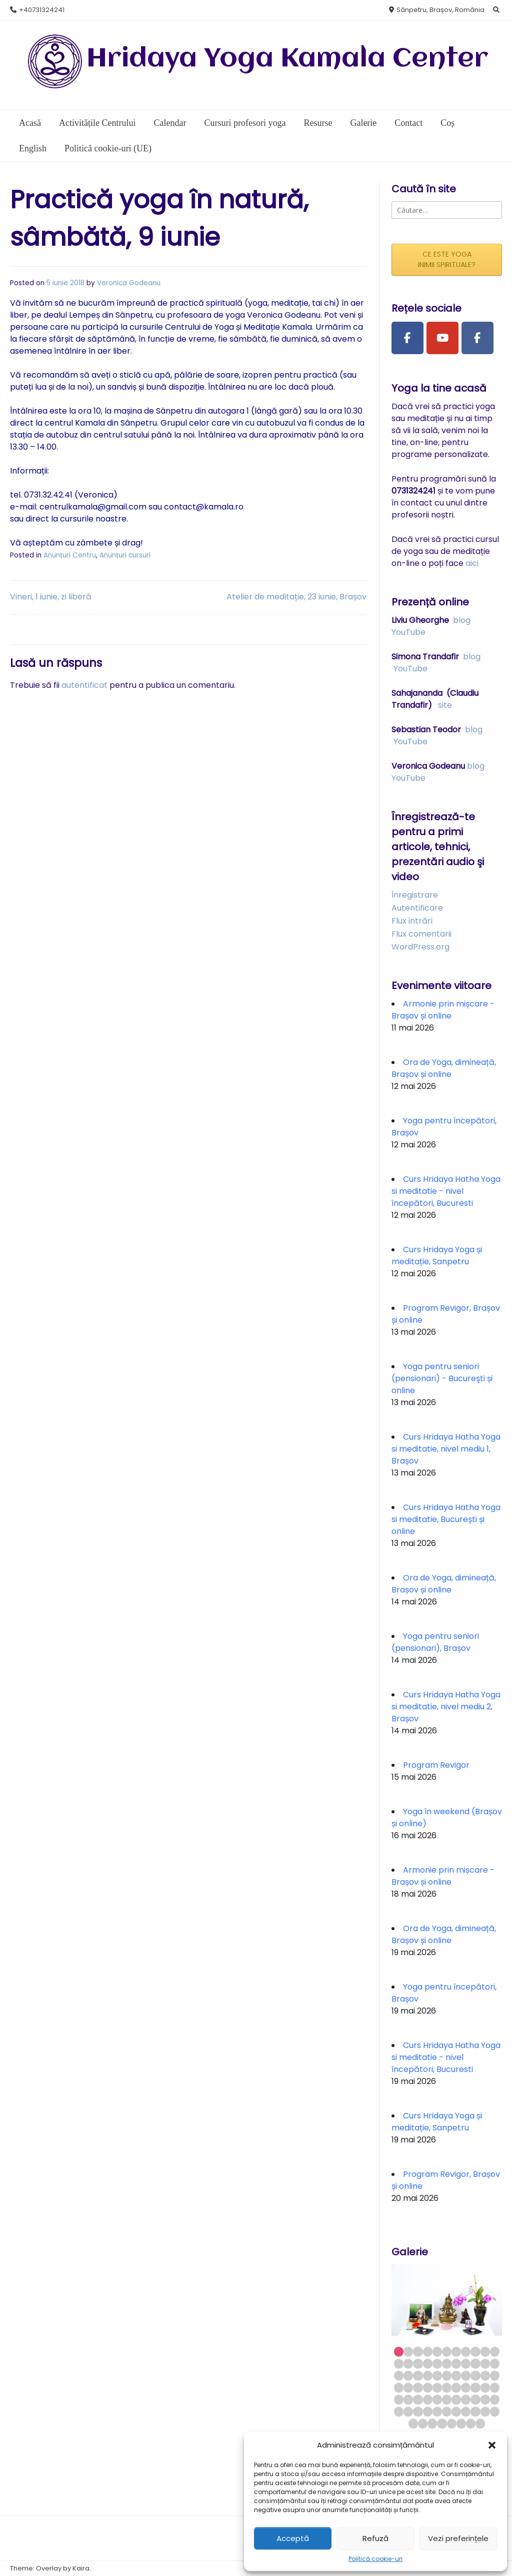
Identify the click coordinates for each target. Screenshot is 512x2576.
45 (399, 2399)
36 (417, 2387)
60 (437, 2411)
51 (456, 2399)
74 (480, 2423)
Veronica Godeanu (128, 283)
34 (399, 2387)
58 (417, 2411)
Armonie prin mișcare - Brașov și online (443, 1010)
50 (447, 2399)
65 (485, 2411)
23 (399, 2375)
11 (495, 2351)
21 (485, 2363)
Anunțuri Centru (70, 555)
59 (427, 2411)
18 (456, 2363)
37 (427, 2387)
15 (427, 2363)
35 (408, 2387)
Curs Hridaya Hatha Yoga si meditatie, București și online (446, 1519)
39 (447, 2387)
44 (495, 2387)
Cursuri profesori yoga (245, 123)
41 (465, 2387)
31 (475, 2375)
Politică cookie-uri (375, 2559)
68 (423, 2423)
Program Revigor (436, 1765)
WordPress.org (421, 947)
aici (472, 563)
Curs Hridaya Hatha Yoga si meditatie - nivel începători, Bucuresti (446, 1191)
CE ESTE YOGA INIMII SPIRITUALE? (447, 259)
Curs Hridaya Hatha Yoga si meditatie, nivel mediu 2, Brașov (446, 1706)
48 (427, 2399)
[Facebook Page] (408, 338)
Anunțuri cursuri (125, 555)
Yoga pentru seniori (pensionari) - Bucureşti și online (442, 1378)
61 (447, 2411)
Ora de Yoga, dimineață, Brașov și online (444, 1068)
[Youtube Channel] (442, 338)
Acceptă (292, 2538)
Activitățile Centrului (97, 123)
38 (437, 2387)
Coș (447, 123)
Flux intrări (412, 921)
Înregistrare (415, 895)
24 (408, 2375)
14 (417, 2363)
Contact (408, 123)
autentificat (85, 685)
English (32, 148)
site (445, 705)
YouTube (409, 632)
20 (475, 2363)
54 (485, 2399)
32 (485, 2375)
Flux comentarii (422, 934)
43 (485, 2387)
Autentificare (417, 908)
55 (495, 2399)
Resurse (318, 123)
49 (437, 2399)
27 (437, 2375)
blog (461, 620)
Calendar (170, 123)
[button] (492, 2445)
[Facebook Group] (478, 338)
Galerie (363, 123)
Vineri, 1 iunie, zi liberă (51, 596)
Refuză (375, 2538)
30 (465, 2375)
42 (475, 2387)
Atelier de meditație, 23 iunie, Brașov (296, 596)
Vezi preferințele (458, 2538)
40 (456, 2387)
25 (417, 2375)
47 (417, 2399)
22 (495, 2363)
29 (456, 2375)
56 (399, 2411)
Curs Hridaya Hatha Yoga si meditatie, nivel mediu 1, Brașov (446, 1449)
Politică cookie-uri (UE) (108, 148)
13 (408, 2363)
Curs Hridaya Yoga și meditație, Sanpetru (437, 1255)
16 (437, 2363)
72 (461, 2423)
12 (399, 2363)
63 (465, 2411)
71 (451, 2423)
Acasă (30, 123)
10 (485, 2351)
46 (408, 2399)
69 (432, 2423)
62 (456, 2411)
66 (495, 2411)
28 (447, 2375)
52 (465, 2399)
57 (408, 2411)
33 (495, 2375)
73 (471, 2423)
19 (465, 2363)
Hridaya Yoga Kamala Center (287, 59)
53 (475, 2399)
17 (447, 2363)
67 (413, 2423)
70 (441, 2423)
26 (427, 2375)
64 (475, 2411)
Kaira (81, 2568)
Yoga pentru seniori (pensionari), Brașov (435, 1642)
